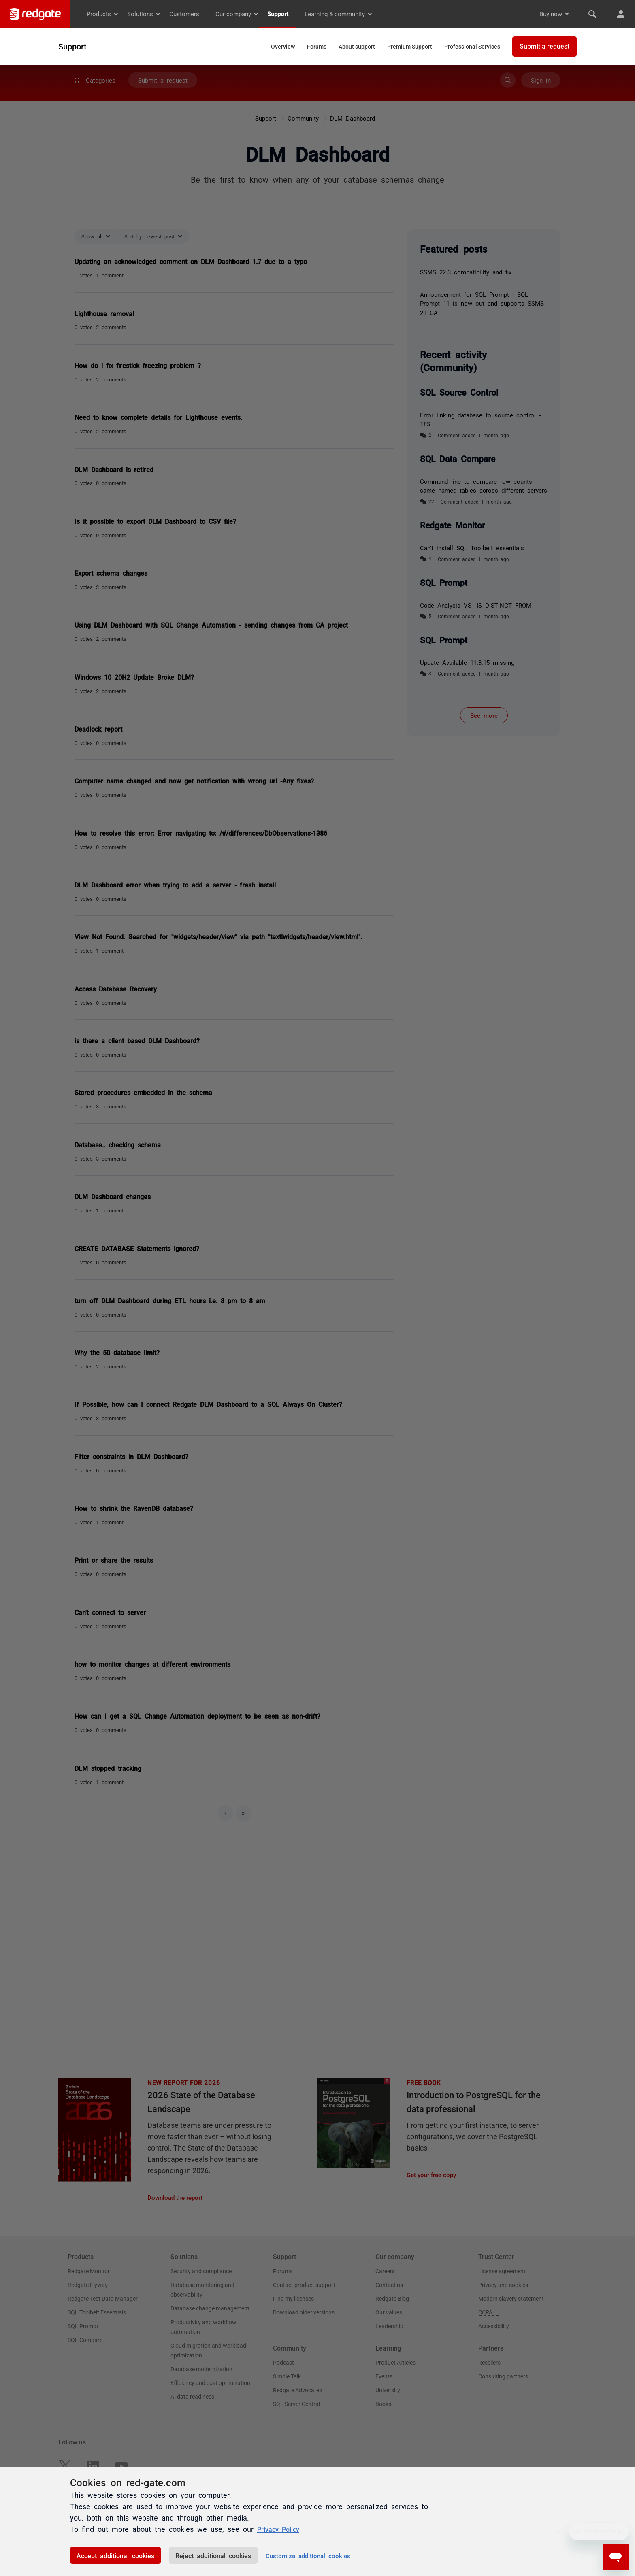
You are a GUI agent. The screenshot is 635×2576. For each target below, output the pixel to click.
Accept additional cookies (115, 2555)
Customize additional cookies (308, 2556)
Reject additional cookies (213, 2555)
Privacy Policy (281, 2528)
